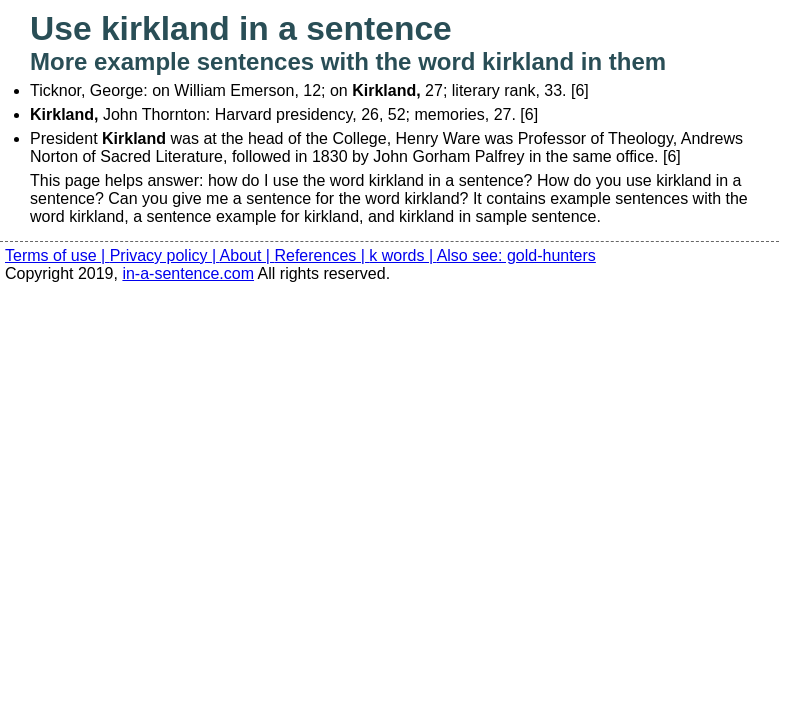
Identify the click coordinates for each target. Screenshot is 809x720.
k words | (402, 255)
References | (321, 255)
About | (247, 255)
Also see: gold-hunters (516, 255)
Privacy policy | (165, 255)
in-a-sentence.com (188, 273)
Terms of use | (57, 255)
